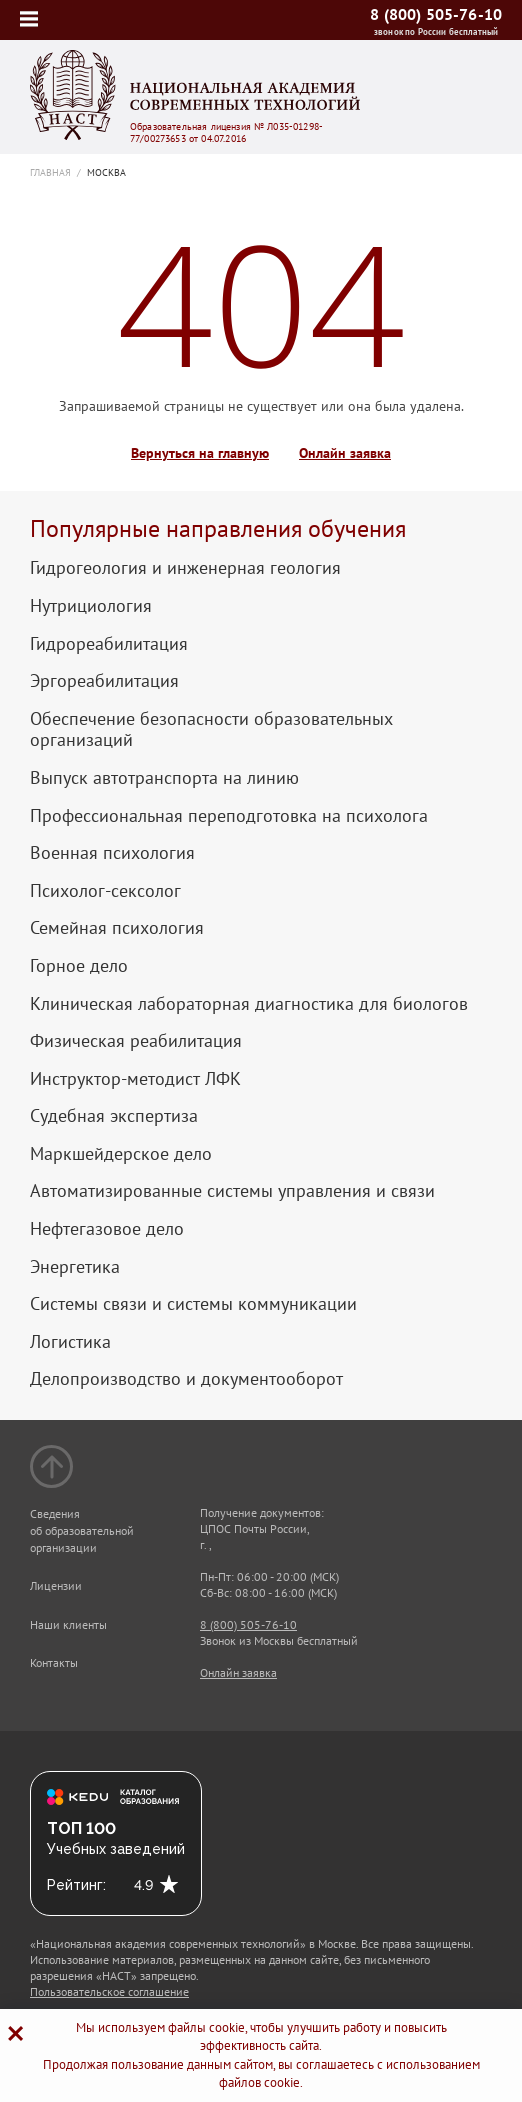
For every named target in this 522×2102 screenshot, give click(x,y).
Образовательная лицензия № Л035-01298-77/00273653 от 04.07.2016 (226, 133)
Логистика (70, 1342)
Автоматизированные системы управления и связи (232, 1191)
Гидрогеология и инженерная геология (185, 568)
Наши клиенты (68, 1624)
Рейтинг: (76, 1885)
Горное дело (79, 966)
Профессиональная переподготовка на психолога (229, 816)
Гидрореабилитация (109, 644)
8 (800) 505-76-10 (436, 14)
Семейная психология (117, 928)
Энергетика (75, 1267)
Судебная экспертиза (114, 1116)
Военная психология (112, 853)
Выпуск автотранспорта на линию (164, 778)
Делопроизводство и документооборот (186, 1379)
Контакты (54, 1662)
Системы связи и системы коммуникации (193, 1304)
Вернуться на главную (200, 453)
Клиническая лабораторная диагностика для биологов (249, 1004)
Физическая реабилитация (136, 1041)
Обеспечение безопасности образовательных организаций (211, 729)
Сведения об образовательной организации (82, 1530)
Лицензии (56, 1585)
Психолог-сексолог (105, 891)
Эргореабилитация (104, 681)
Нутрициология (91, 606)
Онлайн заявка (345, 453)
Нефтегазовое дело (107, 1229)
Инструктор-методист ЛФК (135, 1079)
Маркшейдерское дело (121, 1154)
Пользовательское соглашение (109, 1991)
